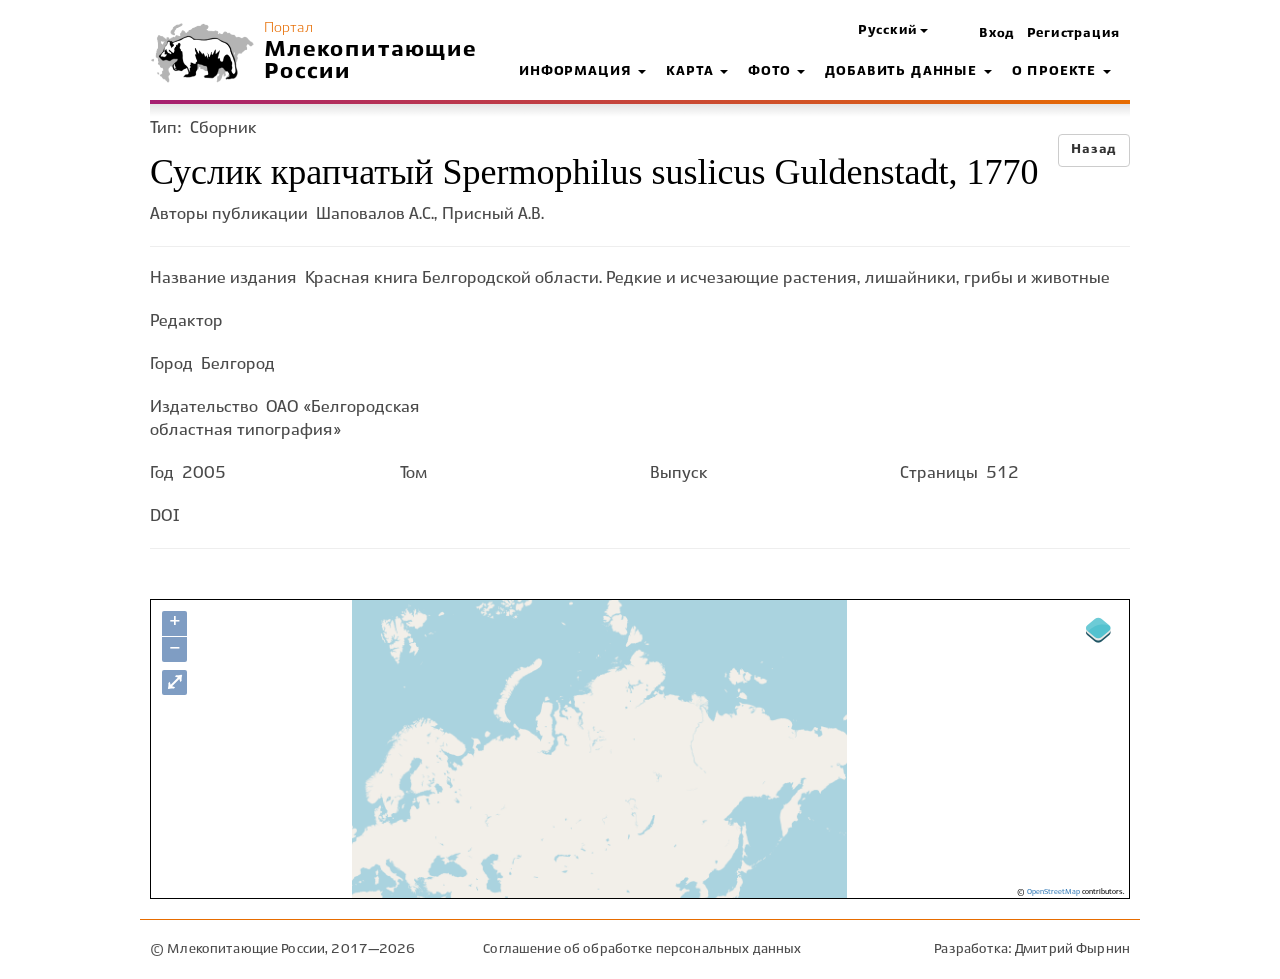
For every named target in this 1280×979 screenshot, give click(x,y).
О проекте (1061, 72)
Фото (776, 72)
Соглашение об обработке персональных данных (642, 949)
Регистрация (1073, 34)
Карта (697, 72)
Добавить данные (908, 72)
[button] (893, 31)
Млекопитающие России (371, 61)
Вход (997, 34)
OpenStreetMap (1053, 892)
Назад (1094, 150)
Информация (582, 72)
